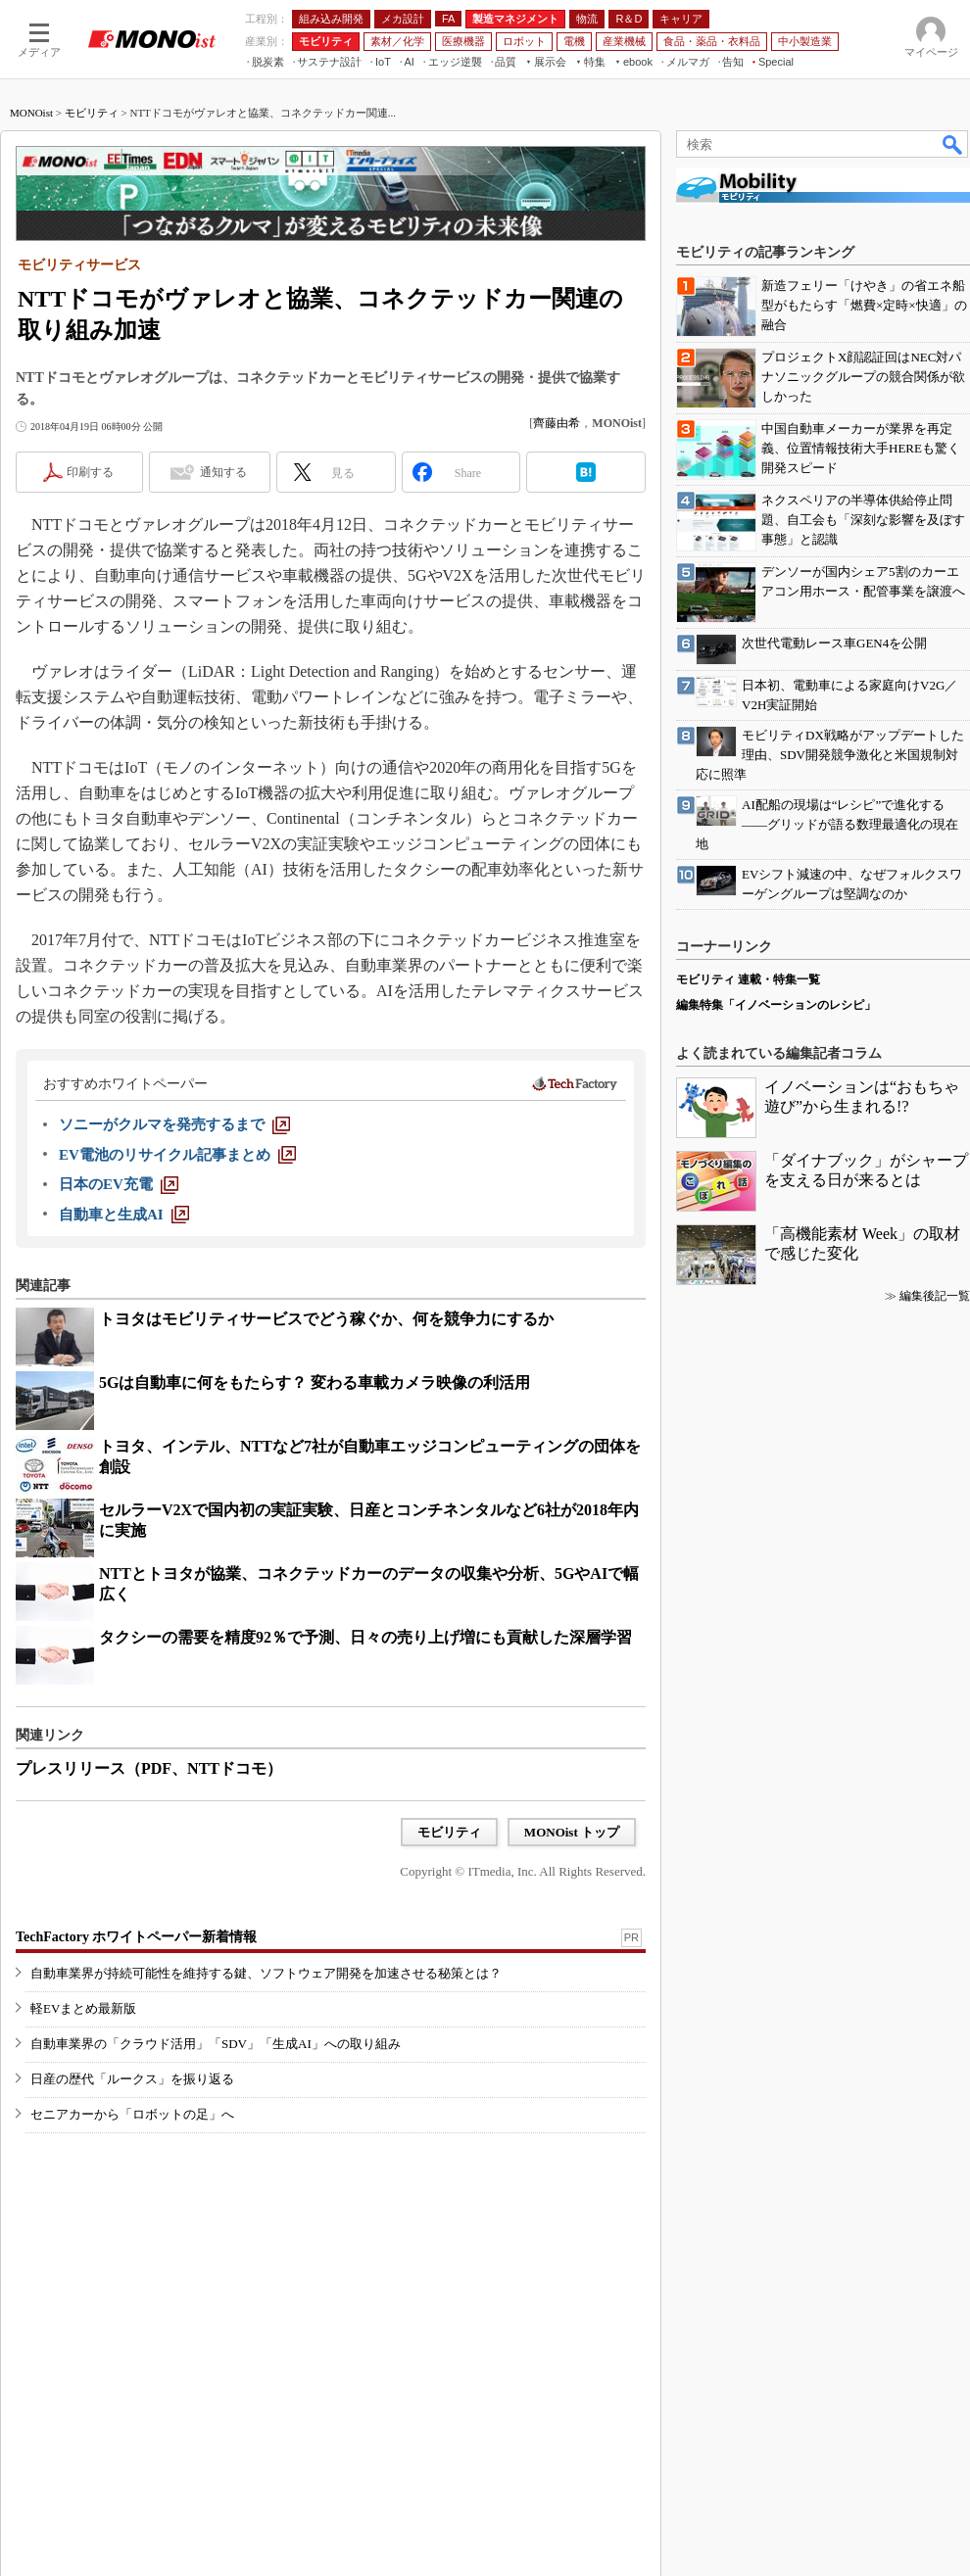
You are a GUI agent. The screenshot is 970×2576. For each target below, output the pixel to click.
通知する (223, 472)
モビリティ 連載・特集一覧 (748, 979)
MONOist (31, 113)
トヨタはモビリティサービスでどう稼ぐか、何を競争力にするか (326, 1319)
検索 (953, 144)
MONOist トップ (571, 1832)
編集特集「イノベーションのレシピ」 (776, 1005)
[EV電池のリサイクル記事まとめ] (177, 1155)
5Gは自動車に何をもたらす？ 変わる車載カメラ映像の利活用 (314, 1382)
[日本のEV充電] (118, 1184)
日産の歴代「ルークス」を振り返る (132, 2079)
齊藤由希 (556, 423)
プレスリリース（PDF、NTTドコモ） (149, 1768)
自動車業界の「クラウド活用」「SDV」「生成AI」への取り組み (215, 2043)
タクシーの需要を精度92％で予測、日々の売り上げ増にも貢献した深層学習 (365, 1637)
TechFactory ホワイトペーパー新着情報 (136, 1937)
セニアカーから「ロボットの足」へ (132, 2114)
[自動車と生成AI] (124, 1214)
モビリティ (92, 113)
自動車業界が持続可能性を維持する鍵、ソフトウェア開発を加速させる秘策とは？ (266, 1973)
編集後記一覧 (934, 1296)
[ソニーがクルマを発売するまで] (174, 1124)
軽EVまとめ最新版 (83, 2008)
